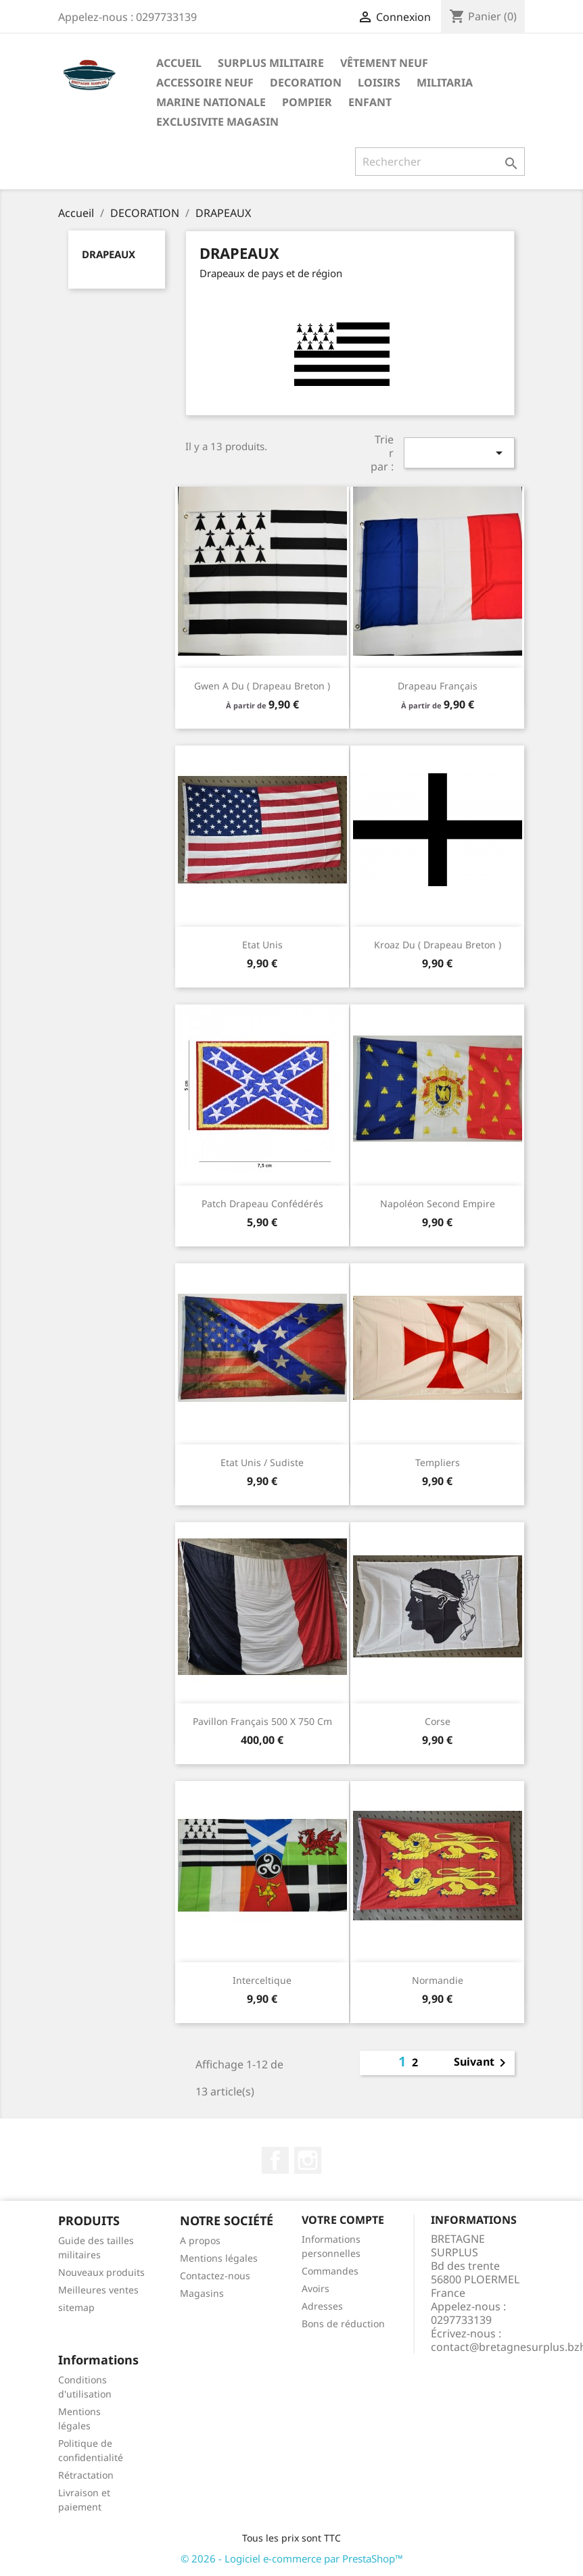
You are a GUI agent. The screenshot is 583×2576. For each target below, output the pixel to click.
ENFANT (370, 102)
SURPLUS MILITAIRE (271, 62)
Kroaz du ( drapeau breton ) (437, 944)
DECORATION (306, 82)
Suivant (482, 2063)
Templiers (437, 1462)
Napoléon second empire (437, 1203)
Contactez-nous (215, 2275)
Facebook (275, 2160)
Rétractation (86, 2475)
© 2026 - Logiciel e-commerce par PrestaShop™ (292, 2558)
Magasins (202, 2293)
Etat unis (262, 944)
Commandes (330, 2270)
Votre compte (343, 2219)
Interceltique (262, 1980)
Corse (437, 1721)
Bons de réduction (343, 2323)
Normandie (437, 1980)
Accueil (179, 62)
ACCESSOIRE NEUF (205, 82)
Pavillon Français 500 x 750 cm (262, 1721)
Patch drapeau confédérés (262, 1203)
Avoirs (315, 2288)
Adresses (322, 2306)
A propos (200, 2240)
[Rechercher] (440, 161)
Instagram (307, 2160)
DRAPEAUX (108, 254)
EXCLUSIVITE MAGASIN (217, 121)
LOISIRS (379, 82)
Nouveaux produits (101, 2272)
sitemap (76, 2307)
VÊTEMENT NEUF (384, 62)
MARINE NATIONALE (211, 102)
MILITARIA (445, 82)
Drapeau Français (437, 685)
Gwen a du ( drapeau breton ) (262, 685)
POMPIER (307, 102)
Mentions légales (219, 2258)
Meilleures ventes (98, 2289)
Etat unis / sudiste (262, 1462)
